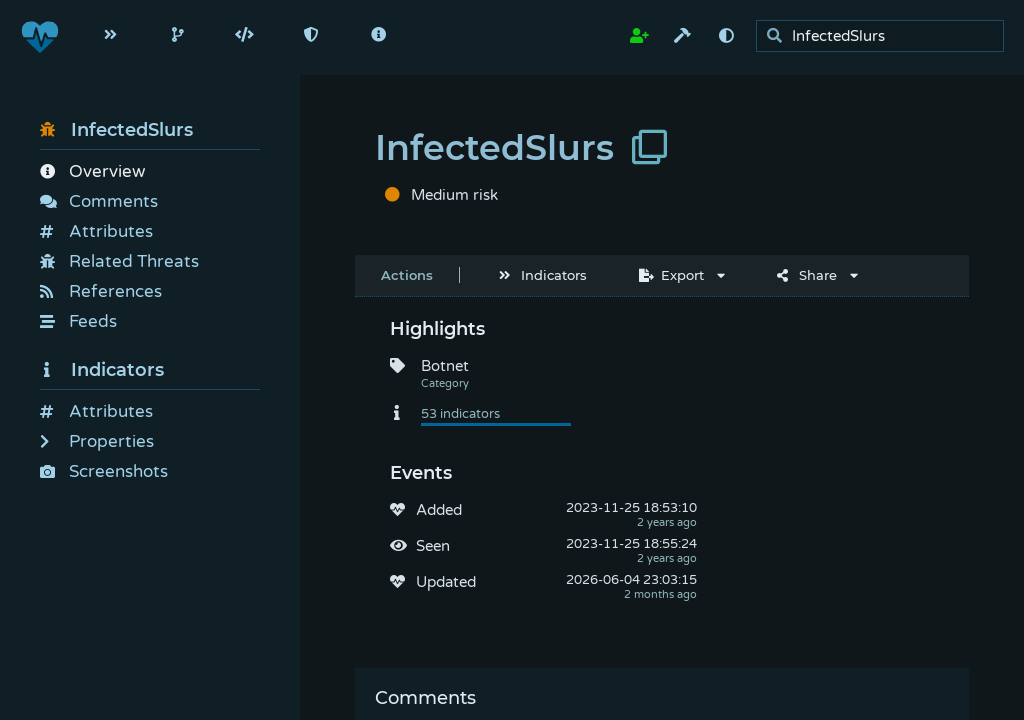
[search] (885, 36)
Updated (446, 582)
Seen (433, 546)
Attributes (96, 231)
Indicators (102, 370)
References (101, 291)
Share (807, 275)
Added (439, 510)
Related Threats (119, 261)
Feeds (78, 321)
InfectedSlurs (116, 130)
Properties (97, 441)
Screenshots (104, 471)
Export (671, 275)
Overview (92, 171)
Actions (407, 275)
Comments (99, 201)
